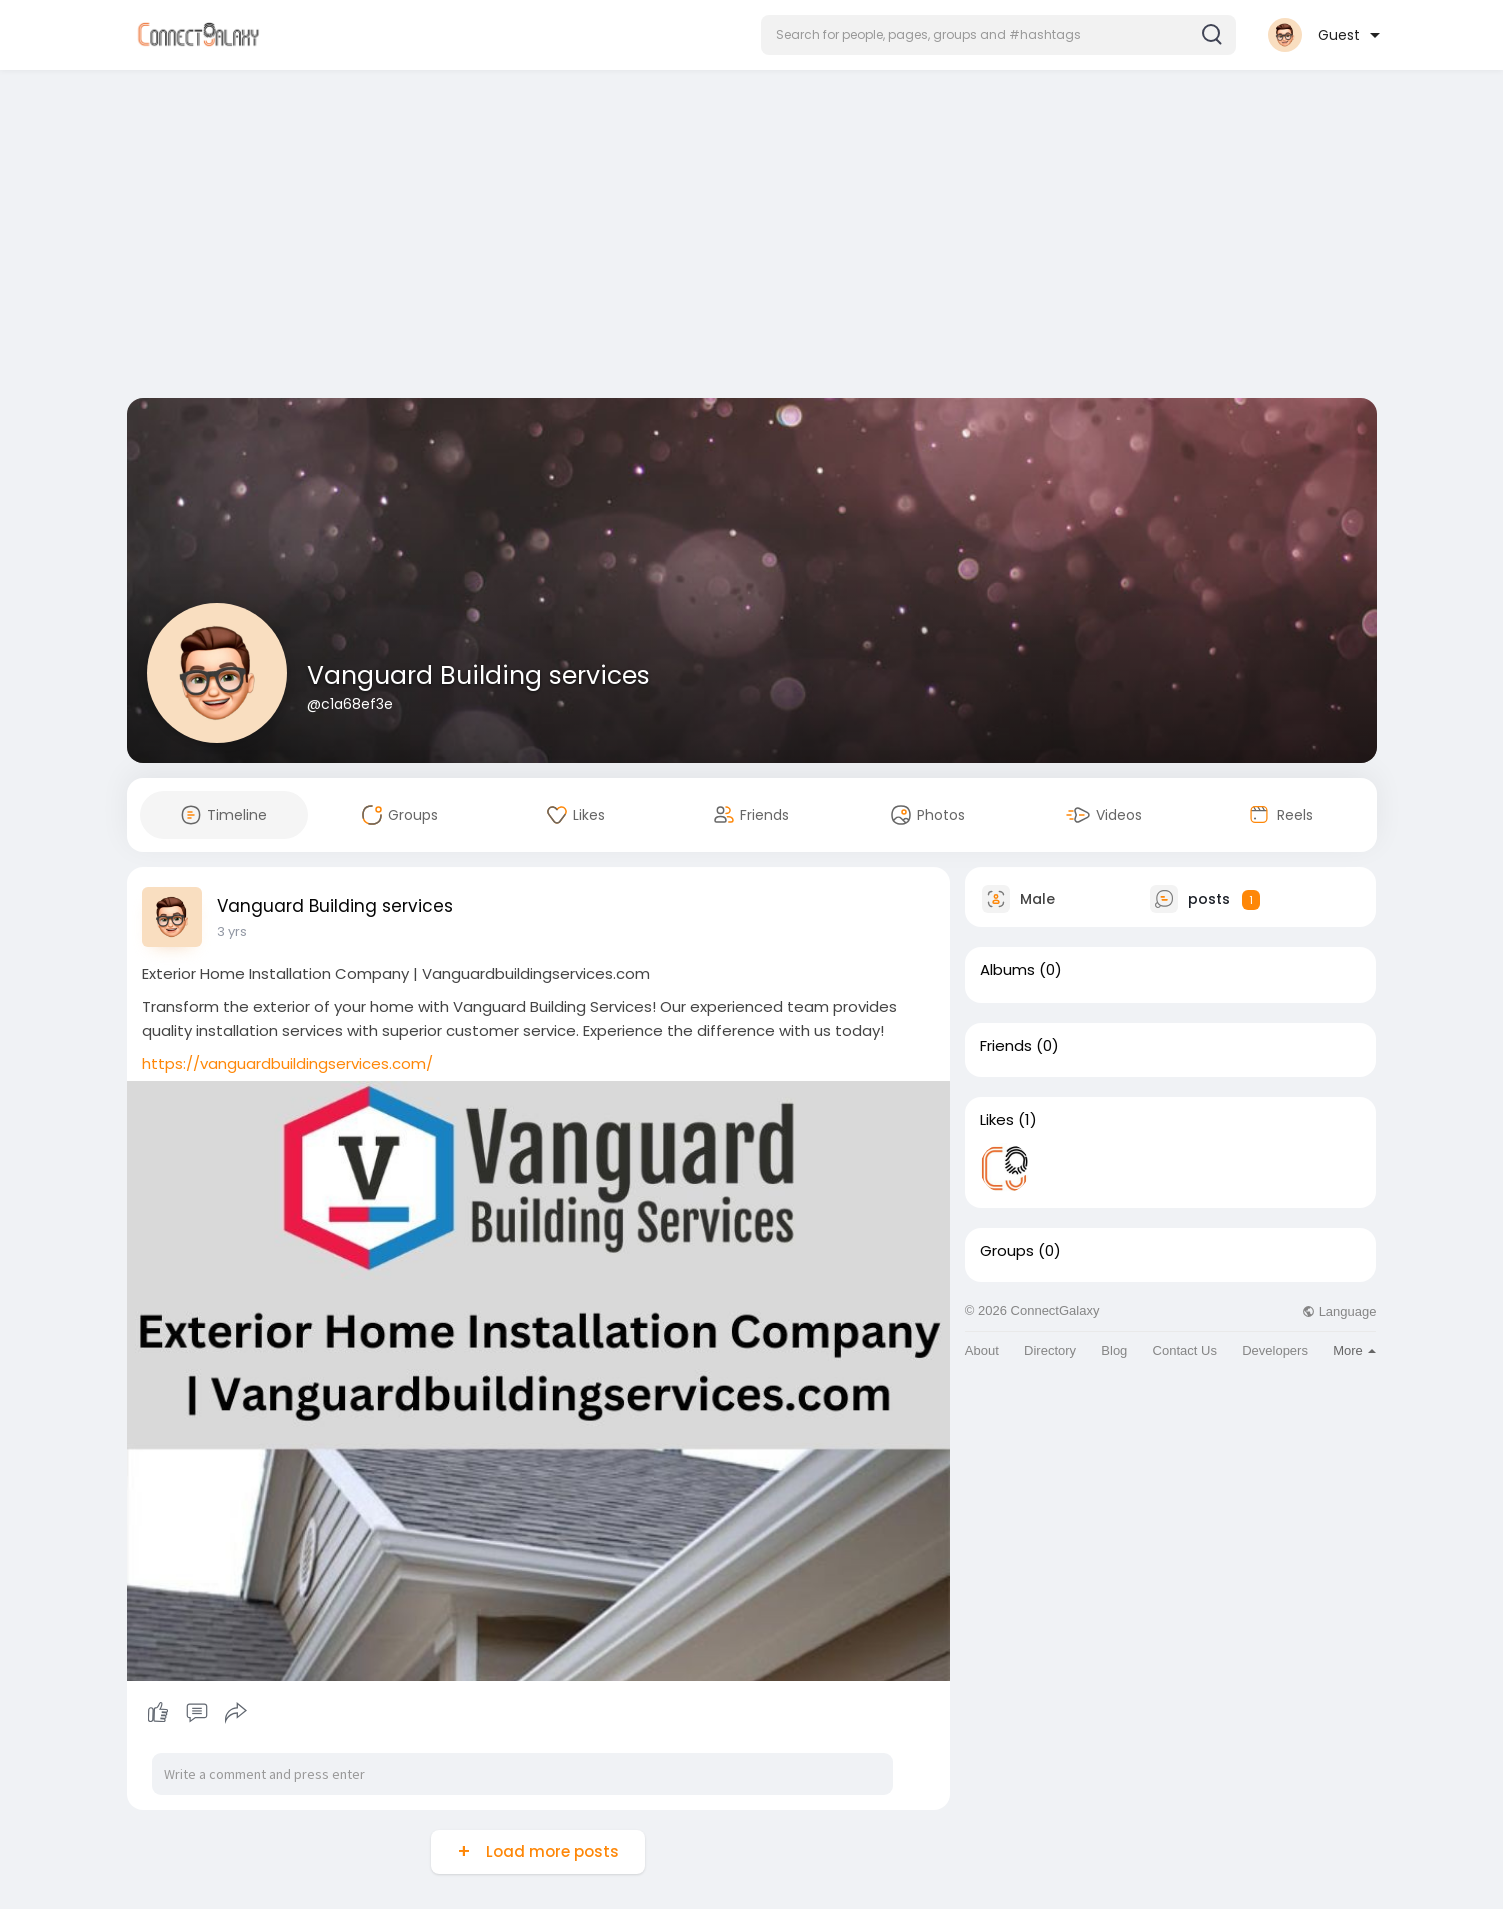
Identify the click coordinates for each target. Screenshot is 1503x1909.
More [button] (1354, 1350)
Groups (1007, 1251)
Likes (997, 1120)
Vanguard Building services (478, 675)
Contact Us (1185, 1350)
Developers (1275, 1350)
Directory (1050, 1350)
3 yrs (232, 931)
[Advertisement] (752, 238)
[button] (998, 35)
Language (1339, 1311)
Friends (1006, 1046)
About (982, 1350)
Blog (1114, 1350)
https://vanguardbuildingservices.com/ (287, 1063)
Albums (1007, 970)
